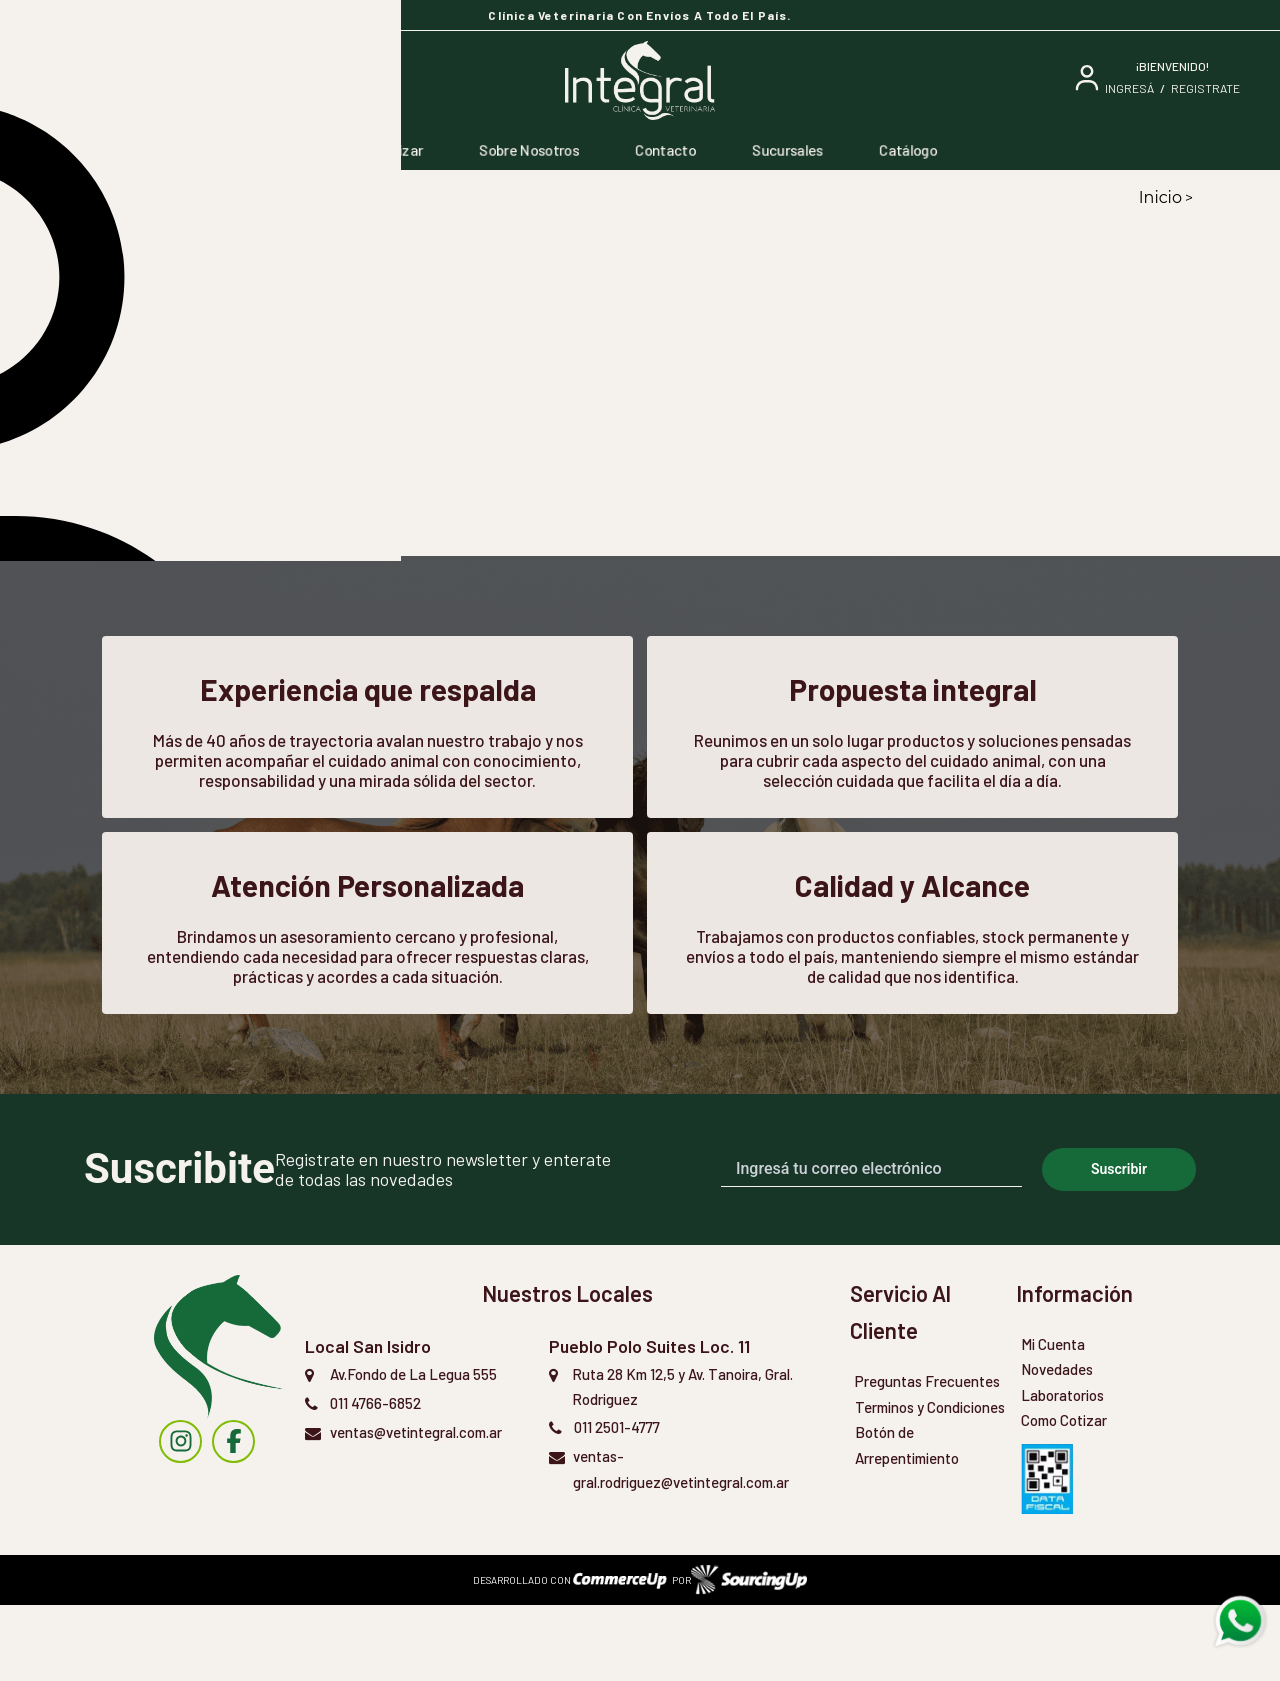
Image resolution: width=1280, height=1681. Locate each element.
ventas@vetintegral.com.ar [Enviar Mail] (416, 1508)
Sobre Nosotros (529, 150)
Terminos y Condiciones (930, 1483)
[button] (209, 445)
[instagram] (180, 1517)
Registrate (1205, 88)
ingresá (1129, 88)
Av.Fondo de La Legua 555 (413, 1450)
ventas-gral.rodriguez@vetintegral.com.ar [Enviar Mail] (681, 1545)
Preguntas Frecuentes (927, 1457)
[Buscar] (184, 80)
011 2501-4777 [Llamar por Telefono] (617, 1503)
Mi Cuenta (1053, 1420)
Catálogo (908, 150)
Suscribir (1119, 1245)
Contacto (665, 150)
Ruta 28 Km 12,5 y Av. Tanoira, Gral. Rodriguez (682, 1463)
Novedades (1057, 1445)
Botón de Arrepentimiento (907, 1521)
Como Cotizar (380, 150)
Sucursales (787, 150)
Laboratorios (1062, 1471)
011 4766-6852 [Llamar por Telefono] (375, 1479)
